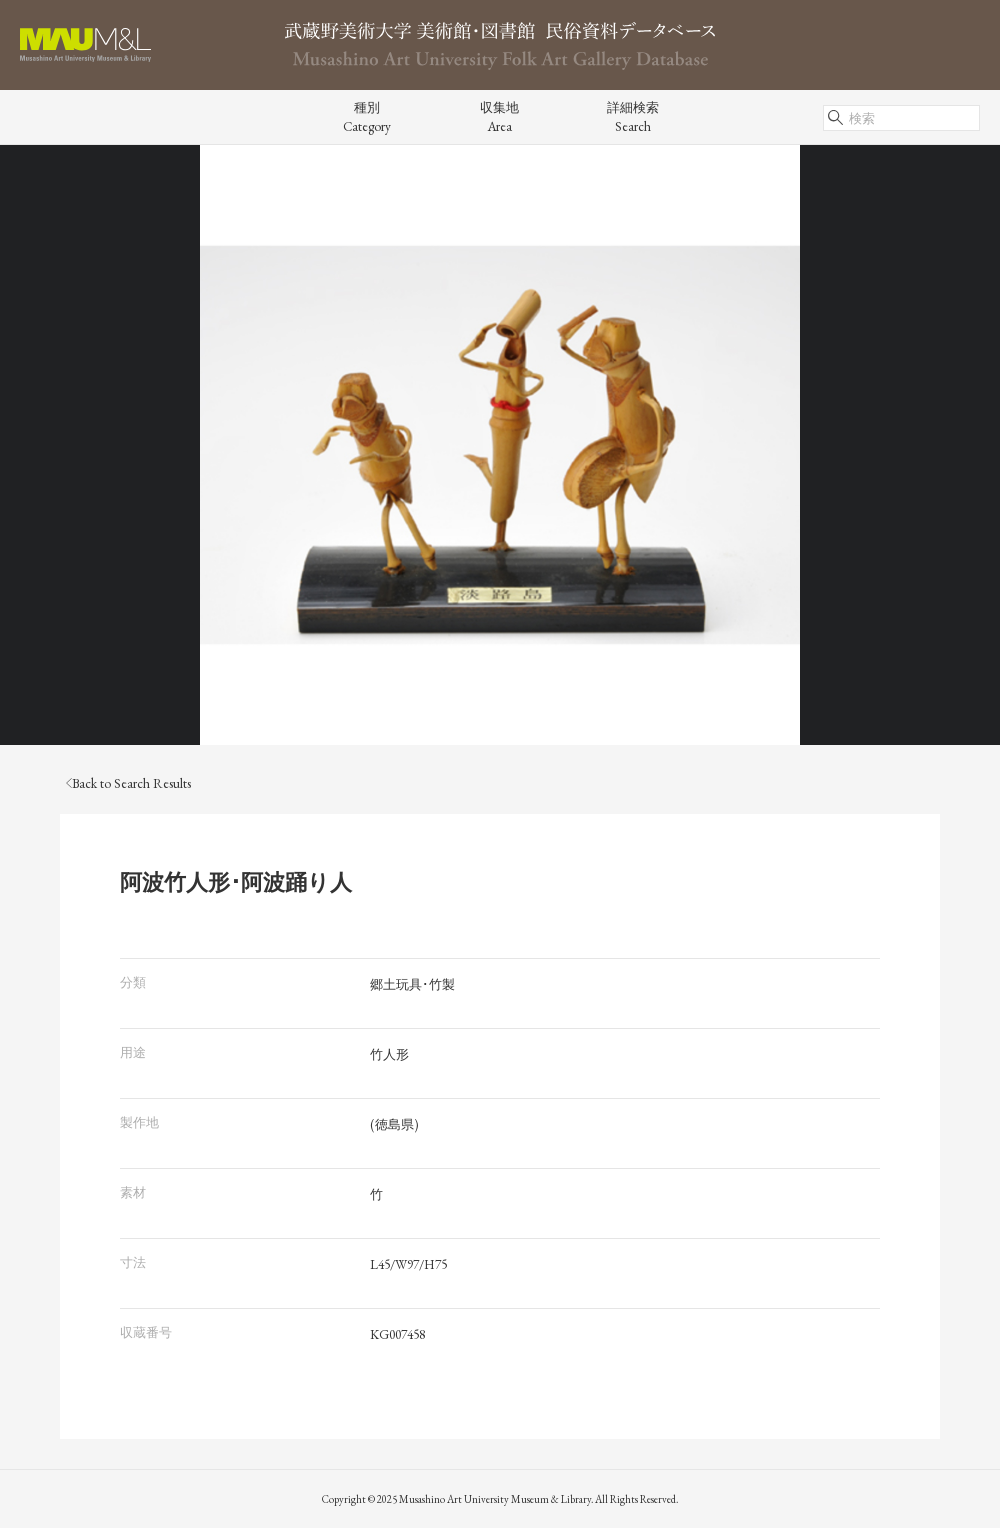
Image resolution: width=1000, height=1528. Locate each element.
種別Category (367, 117)
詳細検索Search (633, 117)
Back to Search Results (128, 783)
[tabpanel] (500, 445)
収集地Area (499, 117)
